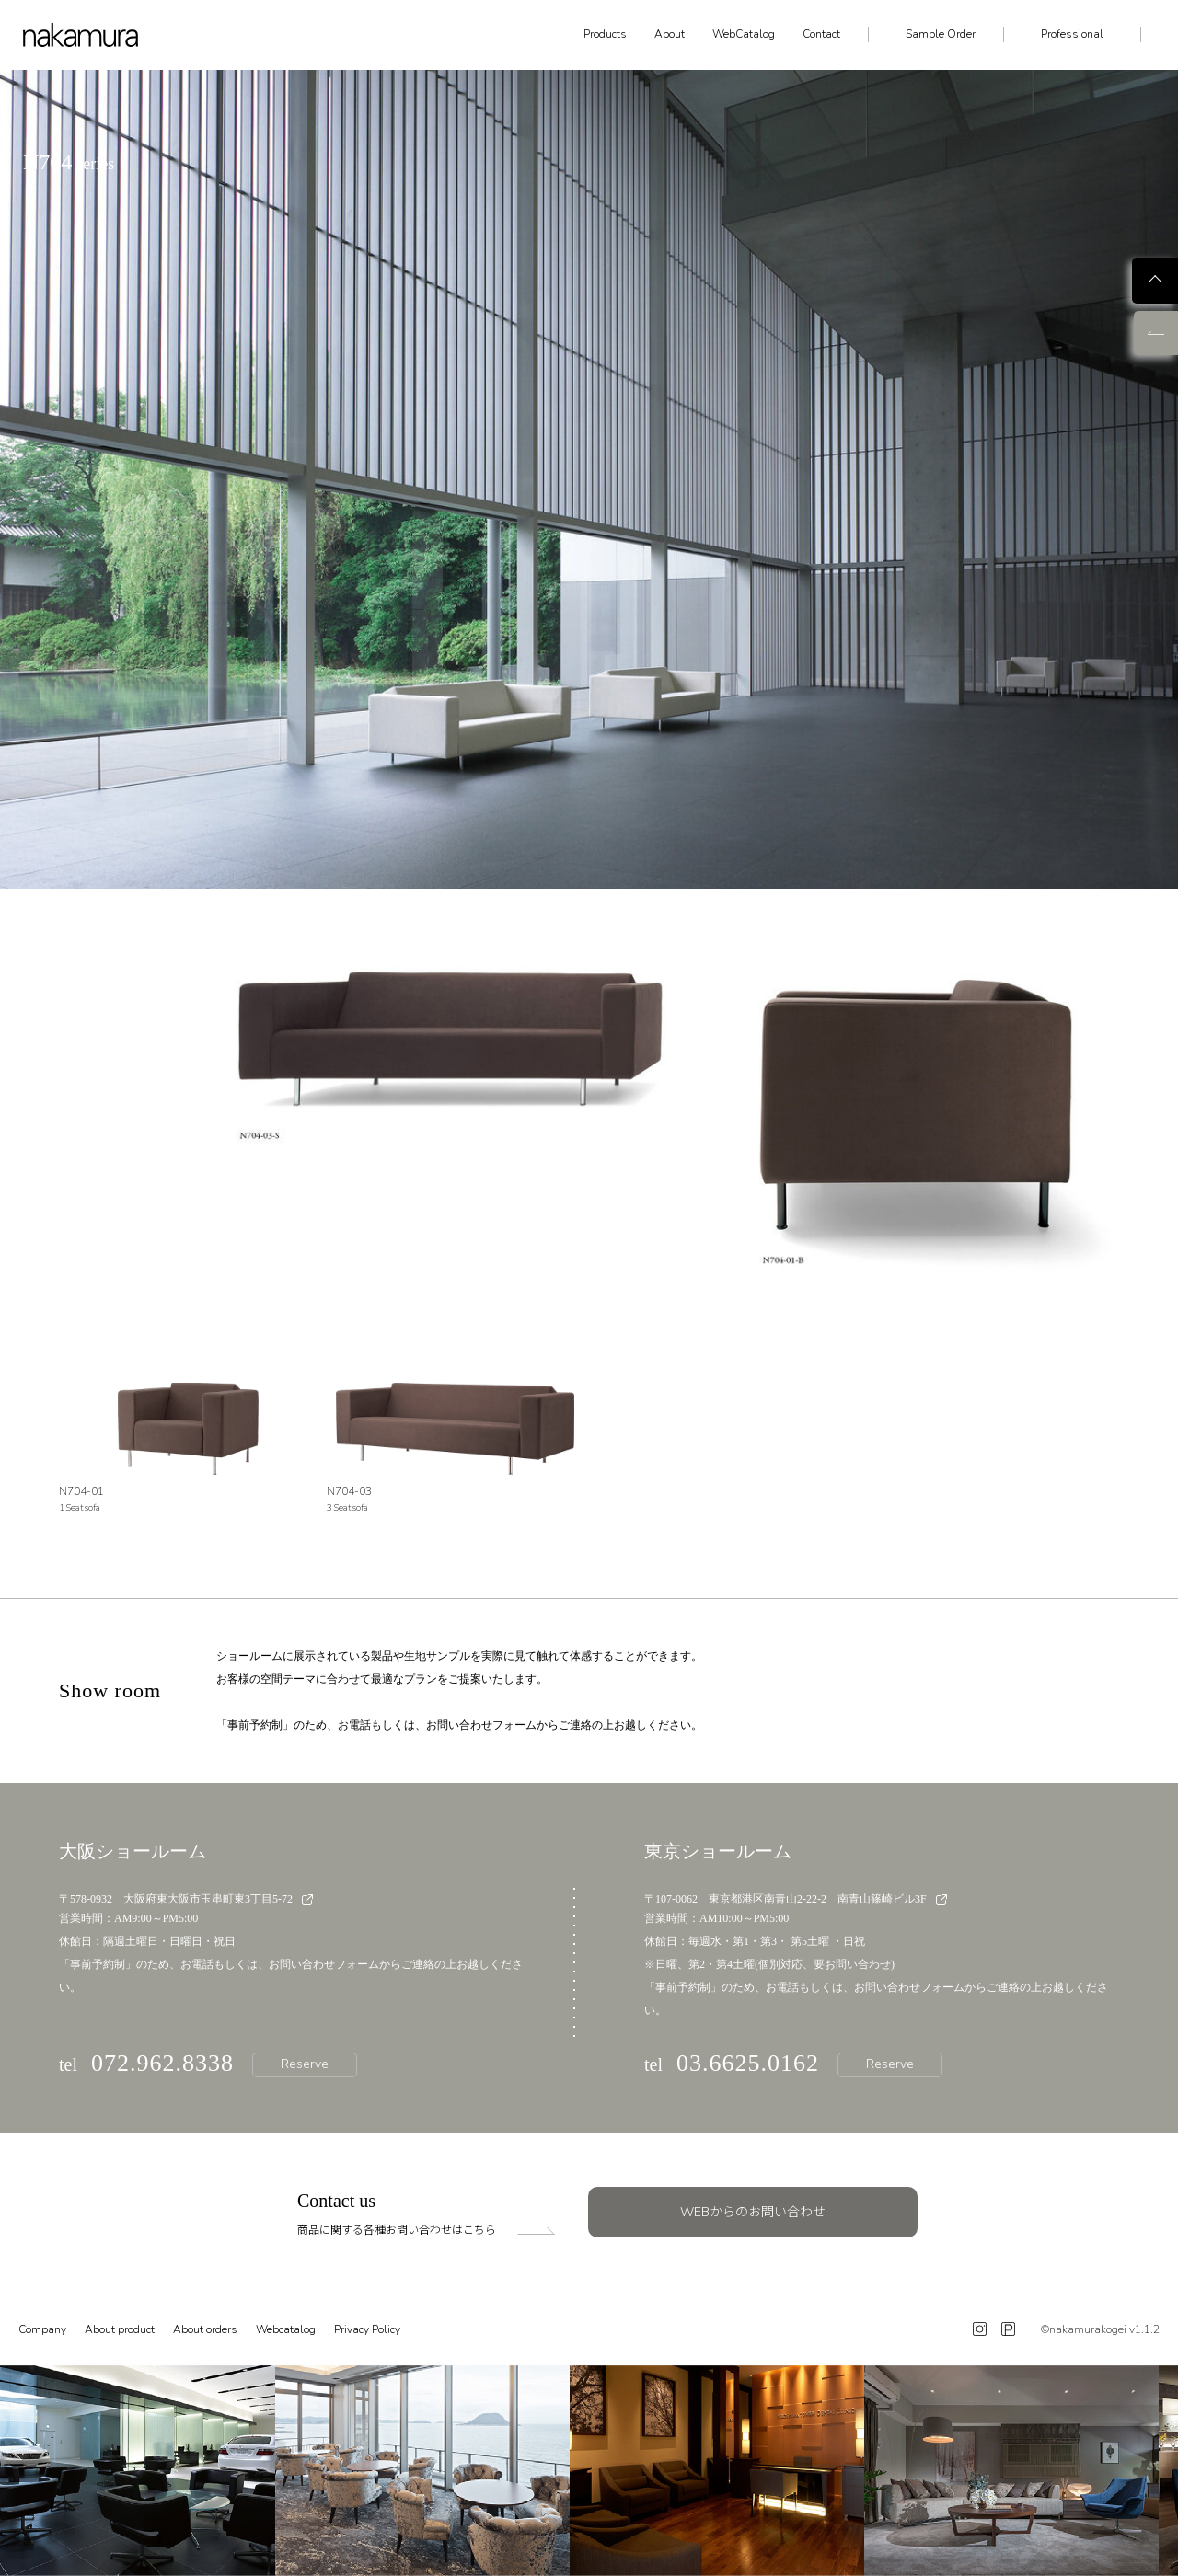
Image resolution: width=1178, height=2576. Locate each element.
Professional (1072, 34)
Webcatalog (286, 2329)
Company (42, 2329)
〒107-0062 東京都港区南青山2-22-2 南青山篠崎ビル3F (795, 1898)
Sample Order (941, 34)
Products (605, 34)
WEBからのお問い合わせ (753, 2212)
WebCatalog (743, 34)
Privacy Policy (367, 2329)
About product (120, 2329)
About (669, 34)
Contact (821, 34)
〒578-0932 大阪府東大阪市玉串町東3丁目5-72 (186, 1898)
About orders (205, 2329)
